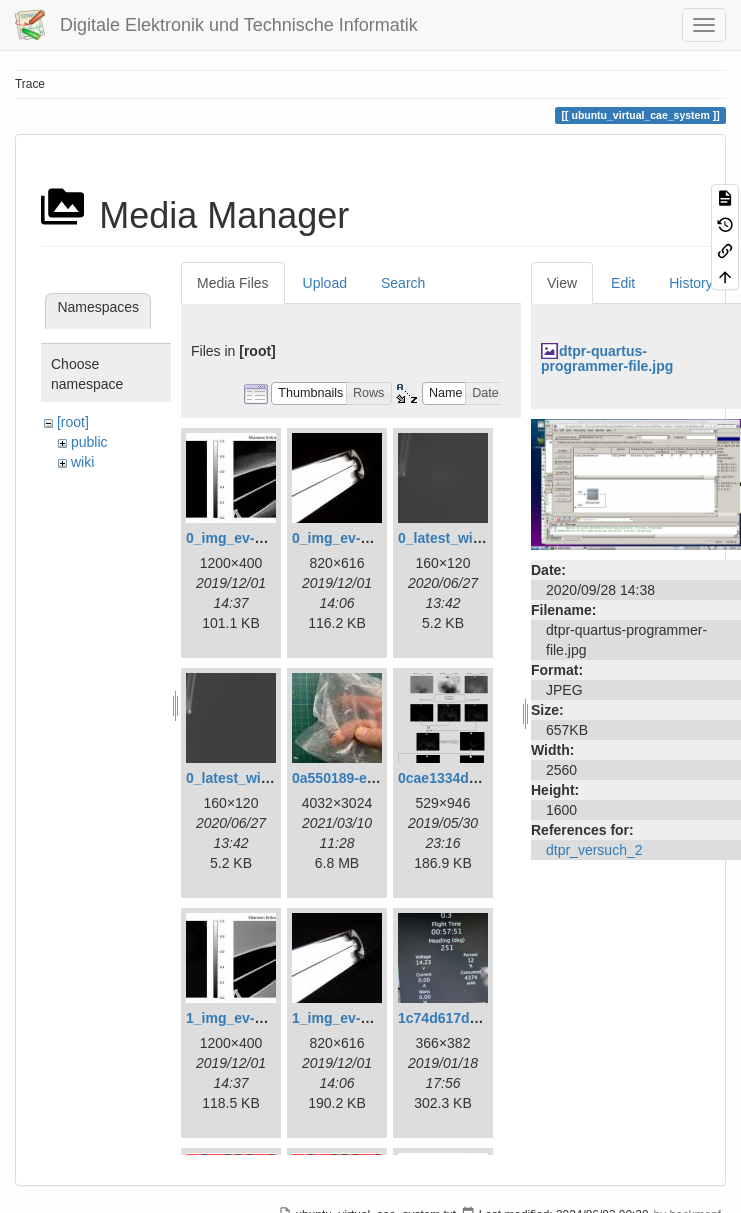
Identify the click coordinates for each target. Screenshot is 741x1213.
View (562, 283)
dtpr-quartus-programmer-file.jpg (607, 358)
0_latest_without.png (255, 778)
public (89, 442)
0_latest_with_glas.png (474, 538)
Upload (325, 283)
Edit (623, 283)
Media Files (233, 283)
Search (403, 283)
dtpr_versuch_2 (594, 850)
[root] (73, 422)
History (691, 283)
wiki (82, 462)
